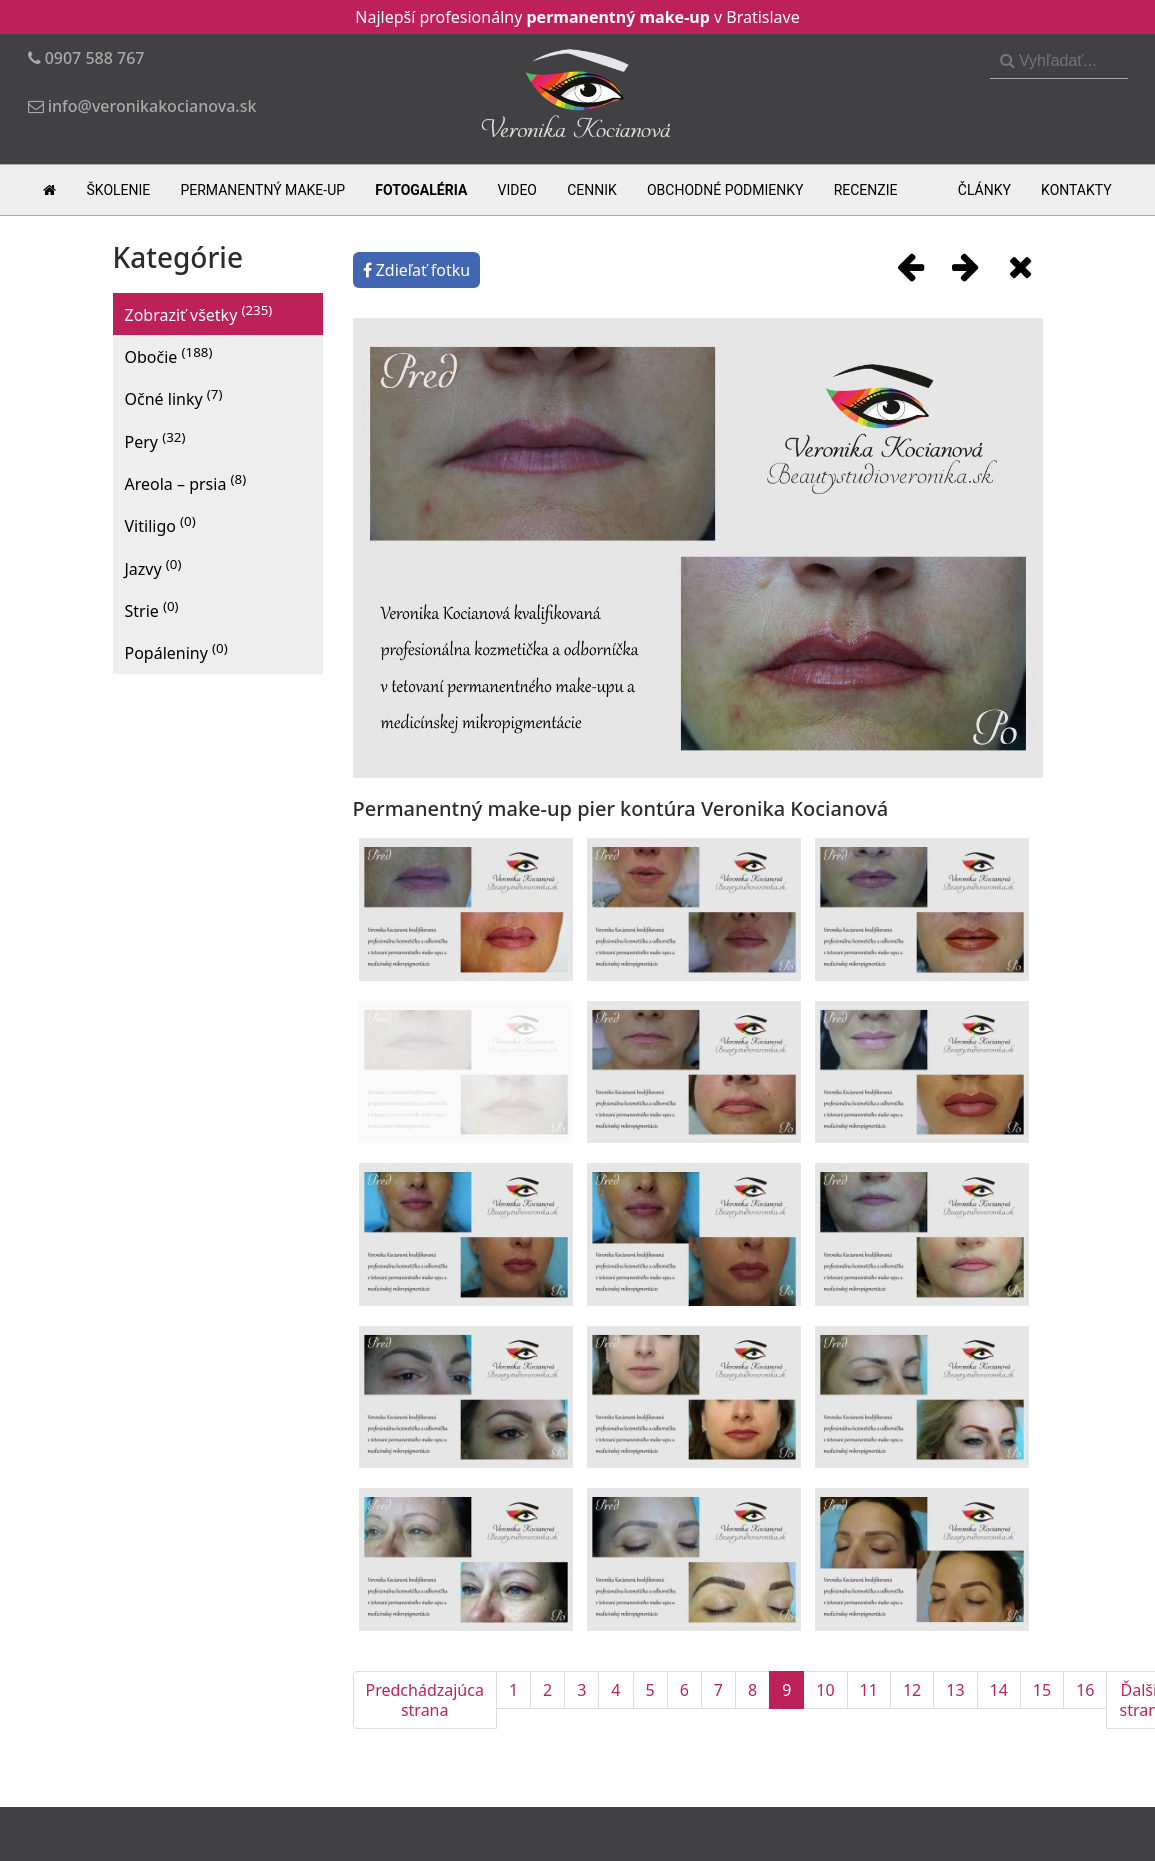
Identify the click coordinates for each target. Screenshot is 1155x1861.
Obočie (169, 355)
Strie (152, 609)
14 (999, 1690)
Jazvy (153, 567)
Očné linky (174, 397)
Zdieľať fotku (417, 270)
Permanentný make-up (262, 190)
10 (825, 1690)
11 (869, 1690)
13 (955, 1690)
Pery (155, 440)
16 (1085, 1690)
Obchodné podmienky (725, 190)
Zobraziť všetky (199, 313)
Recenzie (866, 190)
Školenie (119, 190)
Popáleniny (176, 651)
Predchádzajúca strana (425, 1700)
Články (984, 190)
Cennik (592, 190)
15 (1042, 1690)
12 (912, 1690)
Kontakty (1076, 190)
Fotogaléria (421, 190)
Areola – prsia (186, 482)
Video (517, 190)
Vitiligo (160, 524)
